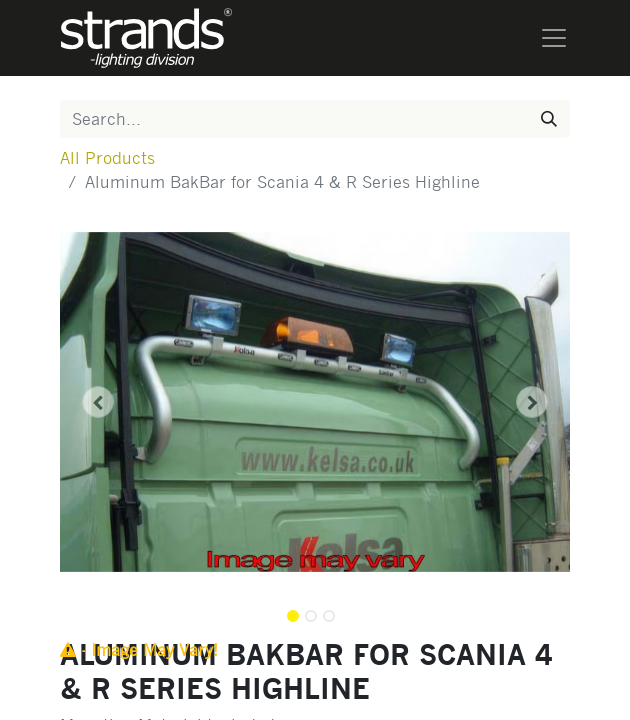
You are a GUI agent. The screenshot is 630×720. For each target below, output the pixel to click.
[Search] (549, 119)
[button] (98, 402)
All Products (107, 157)
